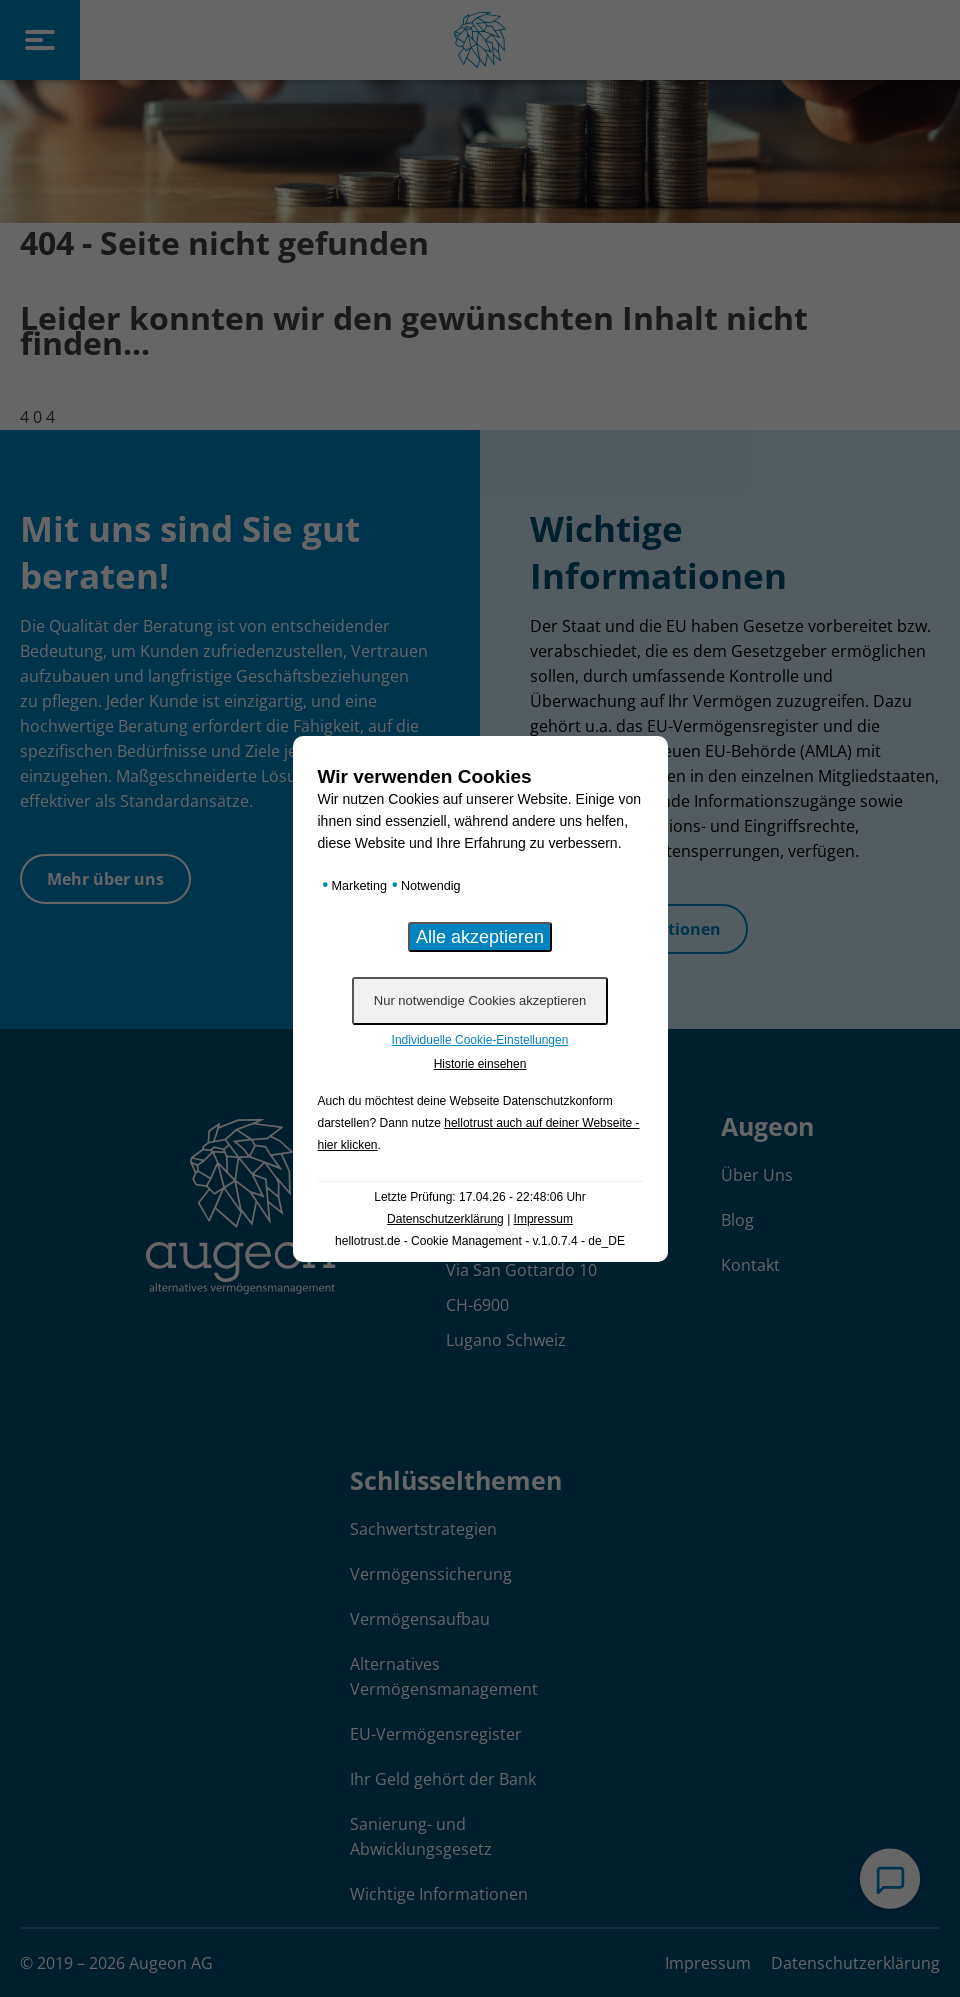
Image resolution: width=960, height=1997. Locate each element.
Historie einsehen (480, 1064)
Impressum (543, 1219)
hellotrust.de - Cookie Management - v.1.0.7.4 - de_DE (480, 1241)
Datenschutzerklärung (445, 1219)
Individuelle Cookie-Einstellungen (480, 1040)
